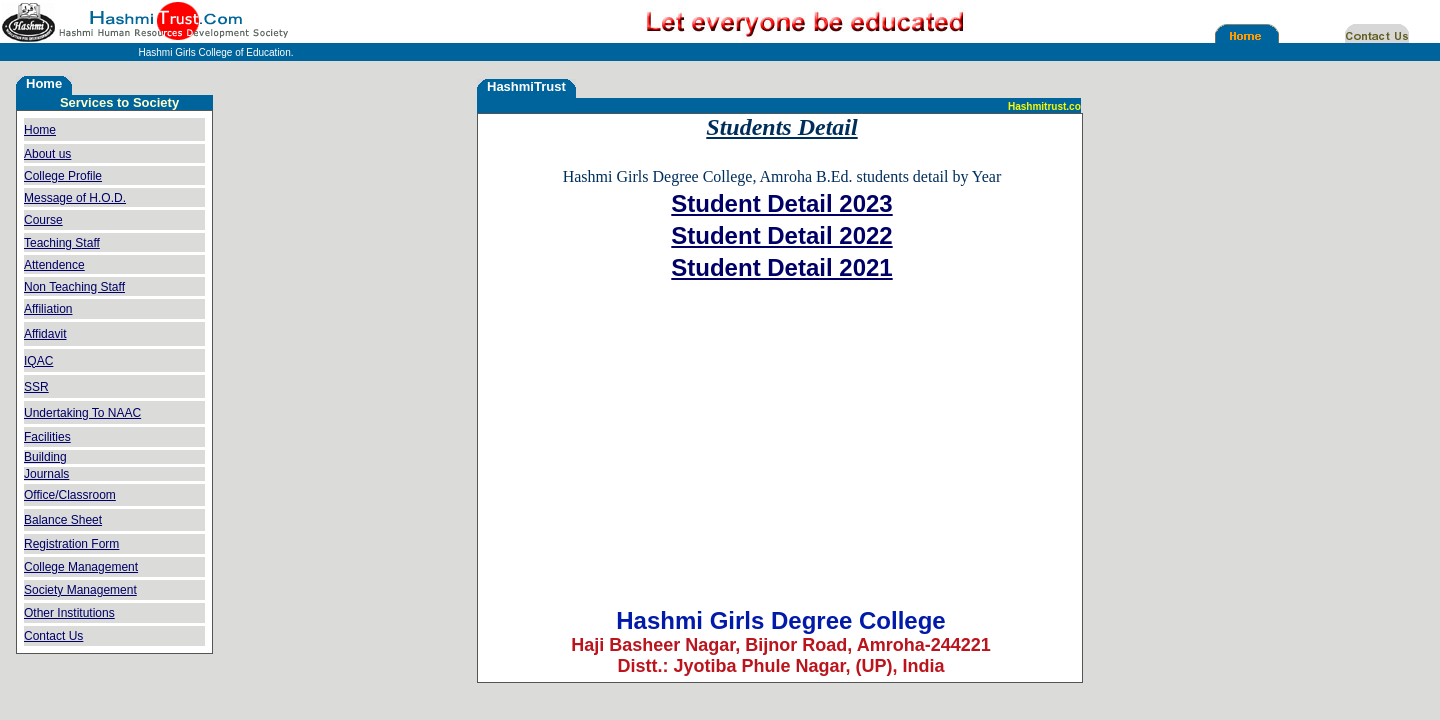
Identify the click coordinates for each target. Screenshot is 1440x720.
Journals (46, 474)
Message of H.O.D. (75, 198)
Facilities (47, 437)
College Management (81, 567)
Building (45, 457)
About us (47, 154)
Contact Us (53, 636)
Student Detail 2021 (781, 267)
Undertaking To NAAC (82, 413)
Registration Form (71, 544)
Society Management (80, 590)
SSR (36, 387)
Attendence (54, 265)
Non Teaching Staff (74, 287)
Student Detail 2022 (781, 235)
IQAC (38, 361)
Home (40, 130)
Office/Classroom (70, 495)
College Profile (63, 176)
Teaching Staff (62, 243)
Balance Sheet (63, 520)
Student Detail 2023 (781, 203)
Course (43, 220)
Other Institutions (69, 613)
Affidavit (45, 334)
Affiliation (48, 309)
